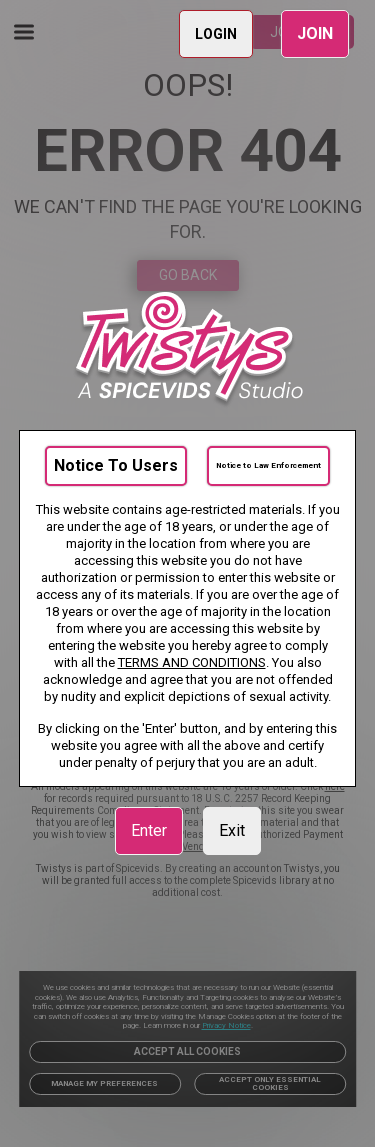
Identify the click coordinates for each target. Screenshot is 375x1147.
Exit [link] (232, 830)
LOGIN (216, 34)
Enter (149, 830)
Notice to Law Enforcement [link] (268, 465)
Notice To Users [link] (116, 465)
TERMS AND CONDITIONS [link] (192, 662)
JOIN (315, 33)
